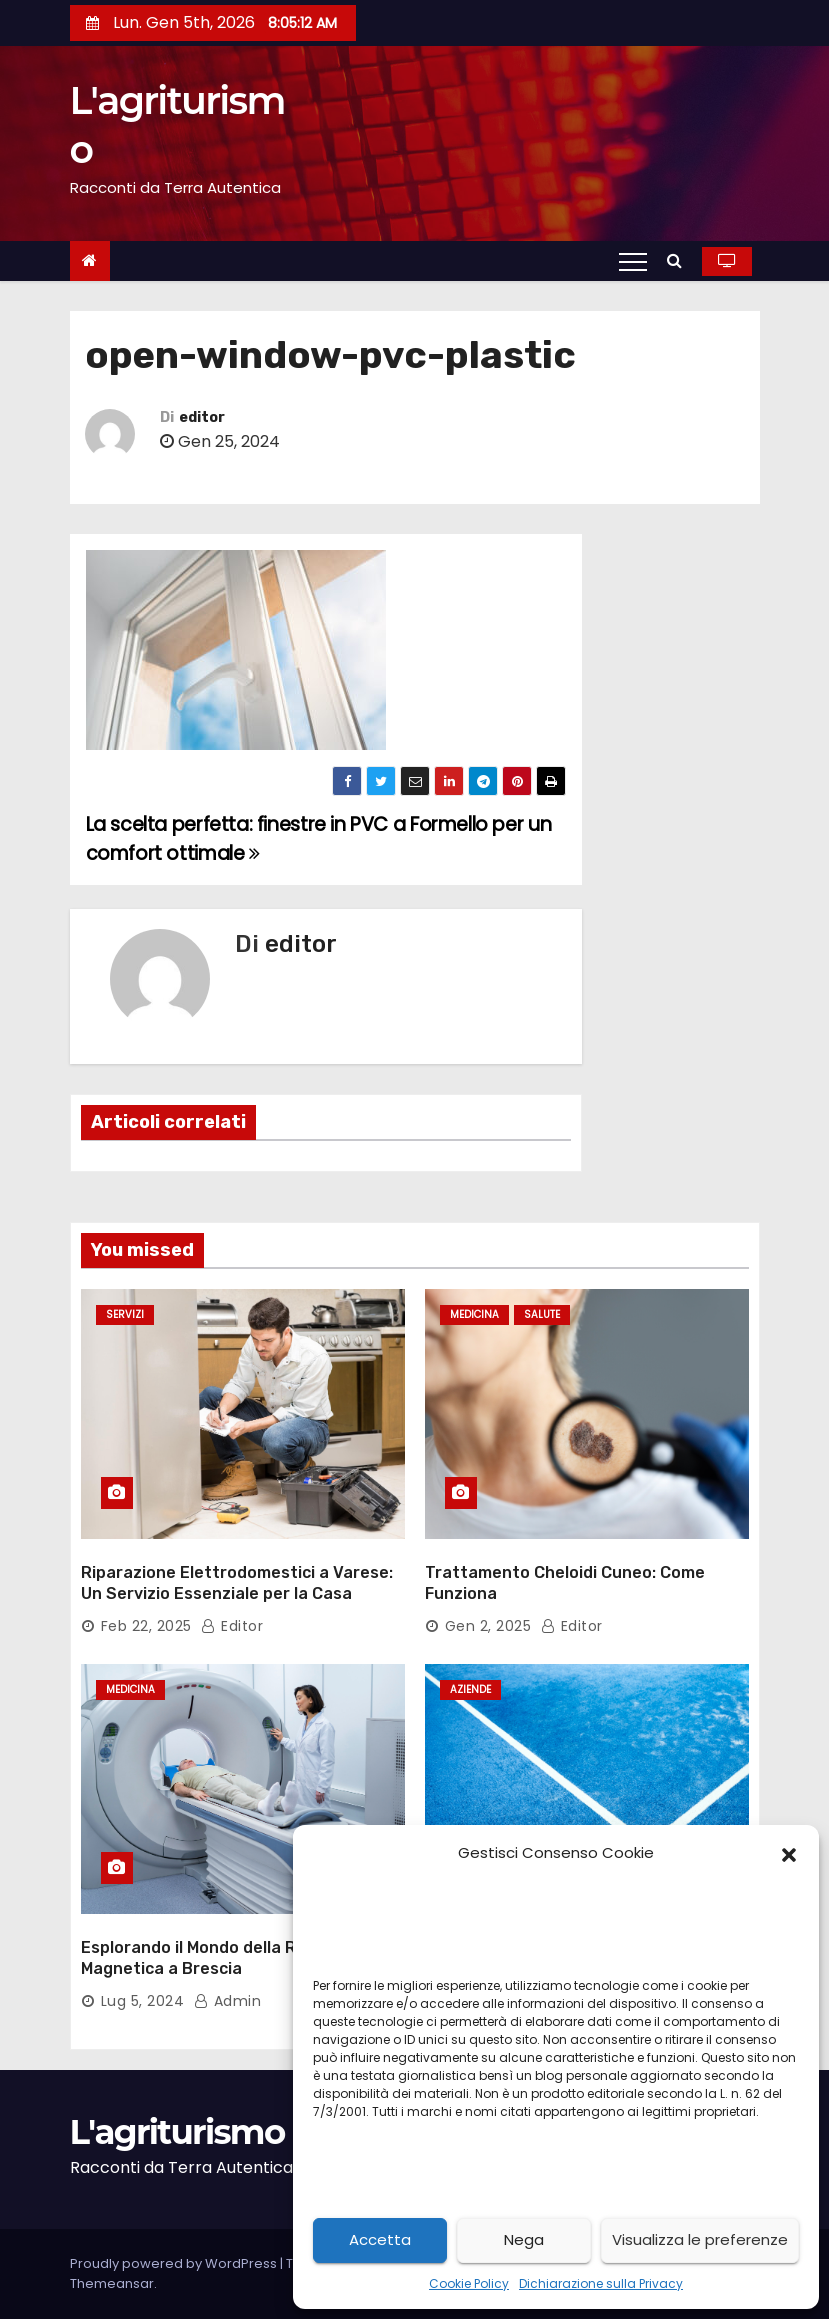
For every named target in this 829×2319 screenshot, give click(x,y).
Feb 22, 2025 (146, 1626)
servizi (125, 1314)
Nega (524, 2239)
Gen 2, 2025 (488, 1626)
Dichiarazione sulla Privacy (601, 2283)
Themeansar (112, 2283)
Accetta (380, 2239)
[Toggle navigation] (633, 261)
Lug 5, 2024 (143, 2001)
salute (542, 1314)
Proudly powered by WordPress (175, 2263)
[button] (789, 1853)
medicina (474, 1314)
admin (228, 2001)
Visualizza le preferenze (700, 2239)
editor (202, 417)
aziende (470, 1689)
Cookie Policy (469, 2283)
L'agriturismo (177, 2132)
